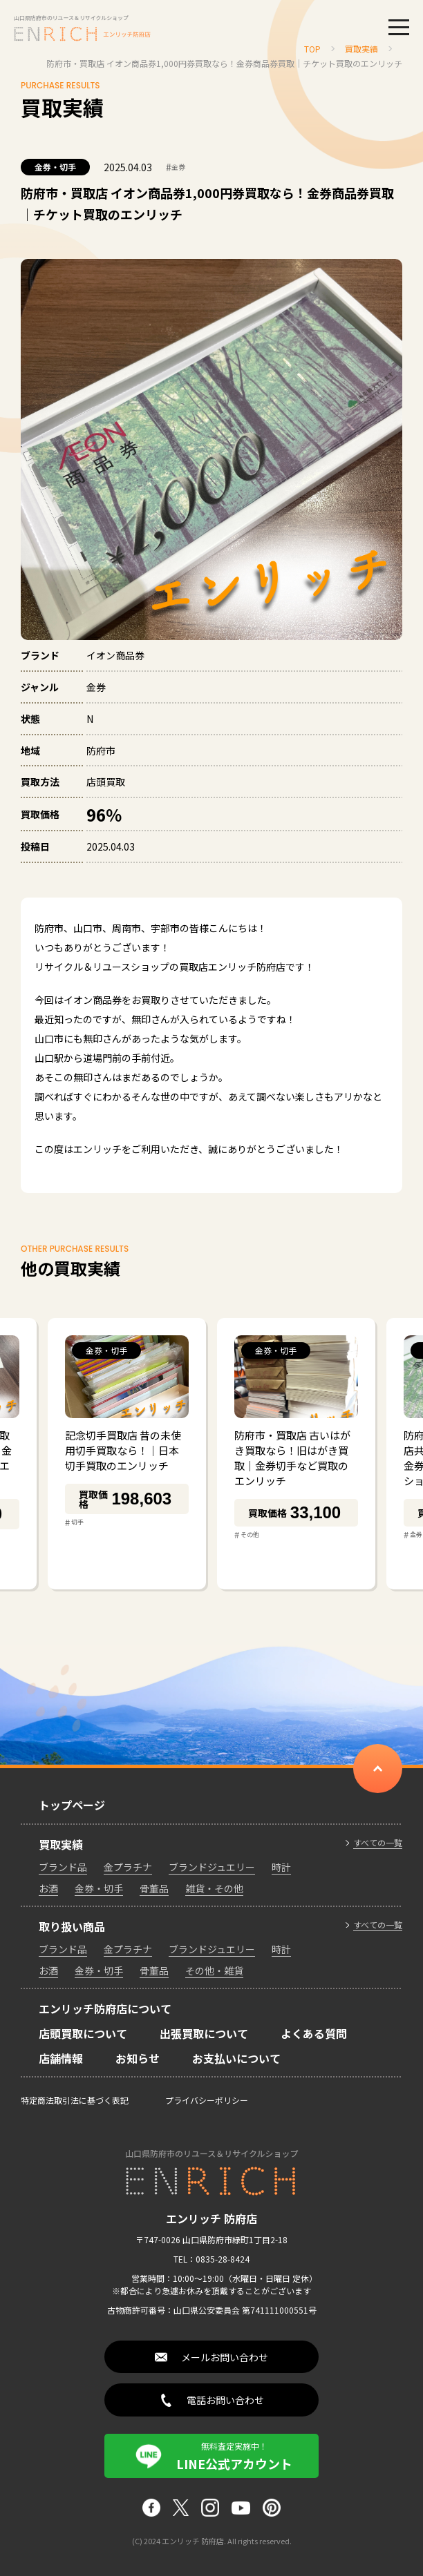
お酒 (48, 1888)
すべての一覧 (377, 1843)
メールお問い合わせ (224, 2357)
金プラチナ (128, 1867)
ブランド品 (63, 1867)
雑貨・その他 (214, 1888)
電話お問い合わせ (225, 2400)
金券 (175, 167)
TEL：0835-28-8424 (211, 2259)
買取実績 (61, 1844)
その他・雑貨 (214, 1970)
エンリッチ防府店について (105, 2008)
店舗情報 (61, 2058)
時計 (281, 1867)
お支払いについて (236, 2058)
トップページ (72, 1804)
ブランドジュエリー (212, 1867)
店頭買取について (83, 2033)
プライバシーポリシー (206, 2100)
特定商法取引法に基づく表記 (75, 2100)
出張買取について (204, 2033)
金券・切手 (55, 167)
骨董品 (154, 1888)
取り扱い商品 (72, 1926)
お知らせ (137, 2058)
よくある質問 (314, 2033)
